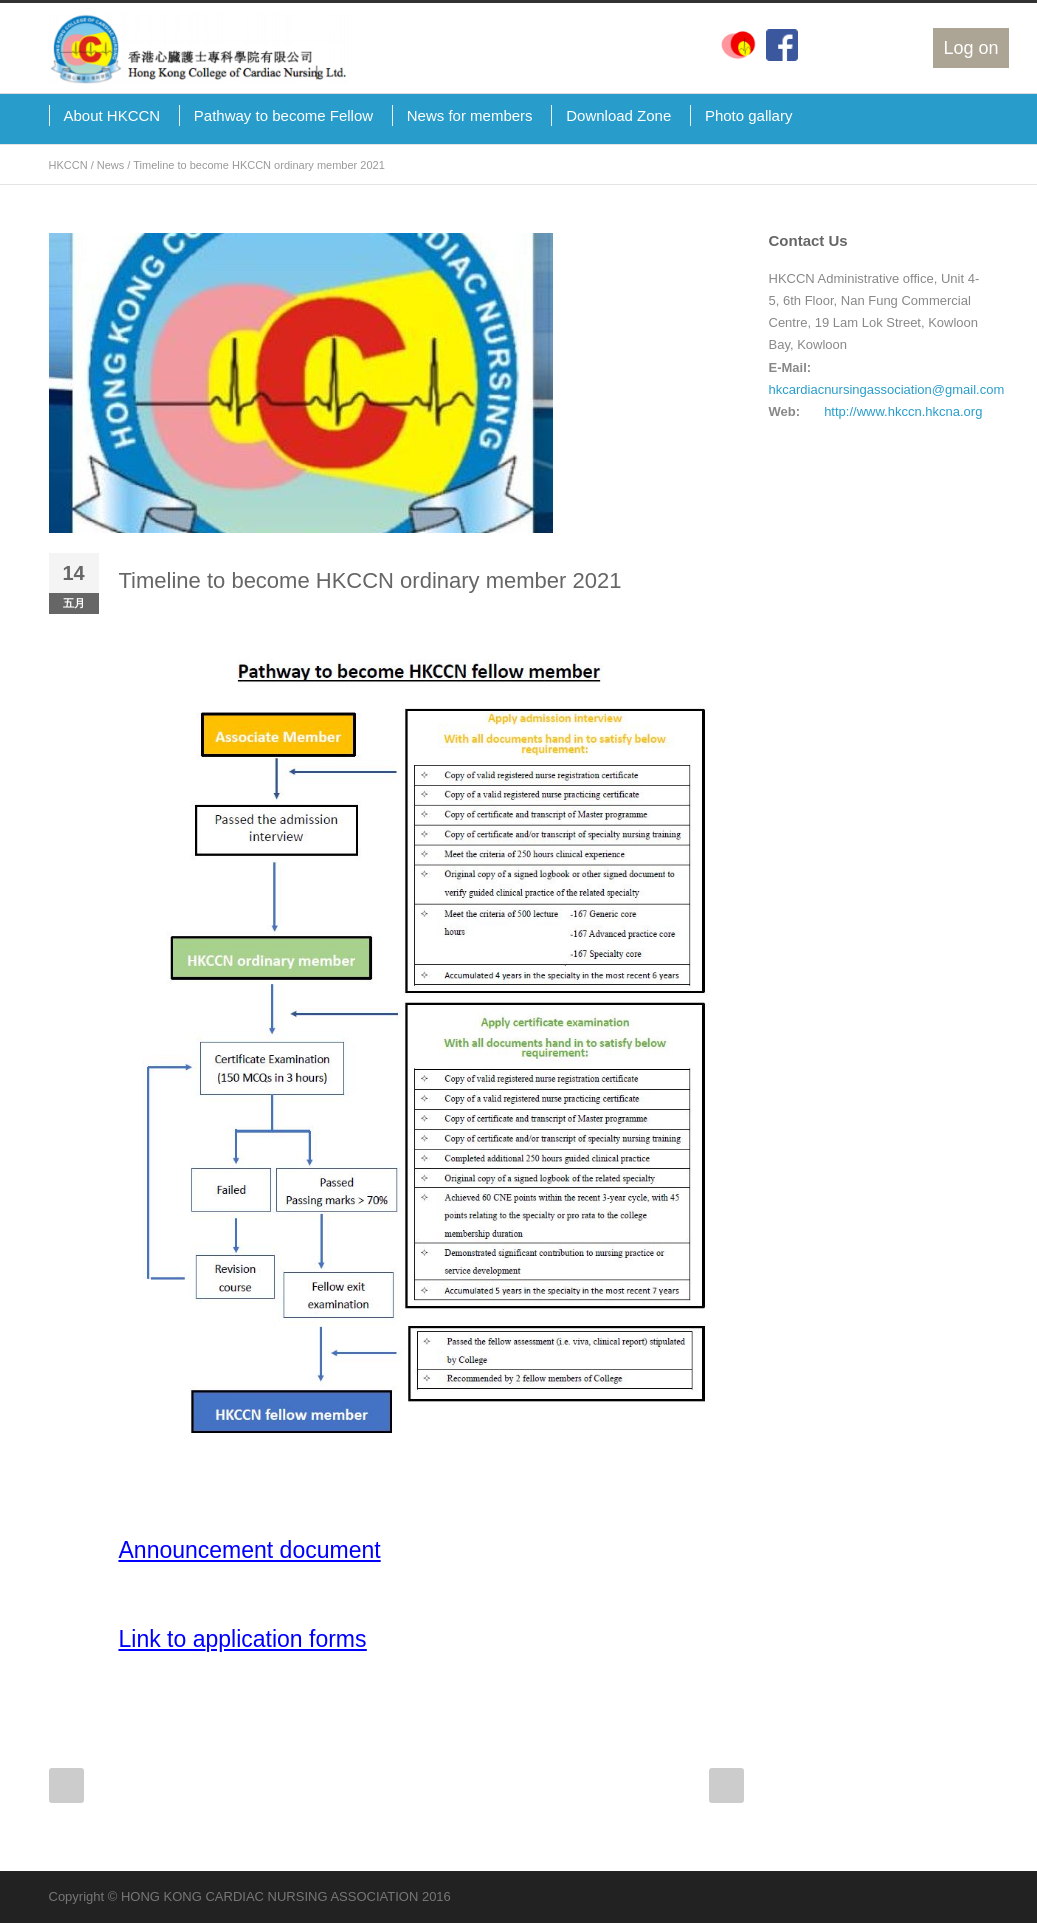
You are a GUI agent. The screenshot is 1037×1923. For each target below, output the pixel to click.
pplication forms (285, 1639)
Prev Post (66, 1785)
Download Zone (618, 115)
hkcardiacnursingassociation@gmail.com (887, 389)
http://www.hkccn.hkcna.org (903, 411)
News (111, 165)
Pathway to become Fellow (283, 115)
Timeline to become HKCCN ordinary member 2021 (370, 580)
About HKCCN (112, 115)
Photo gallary (749, 115)
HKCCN (68, 165)
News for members (470, 115)
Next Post (726, 1785)
